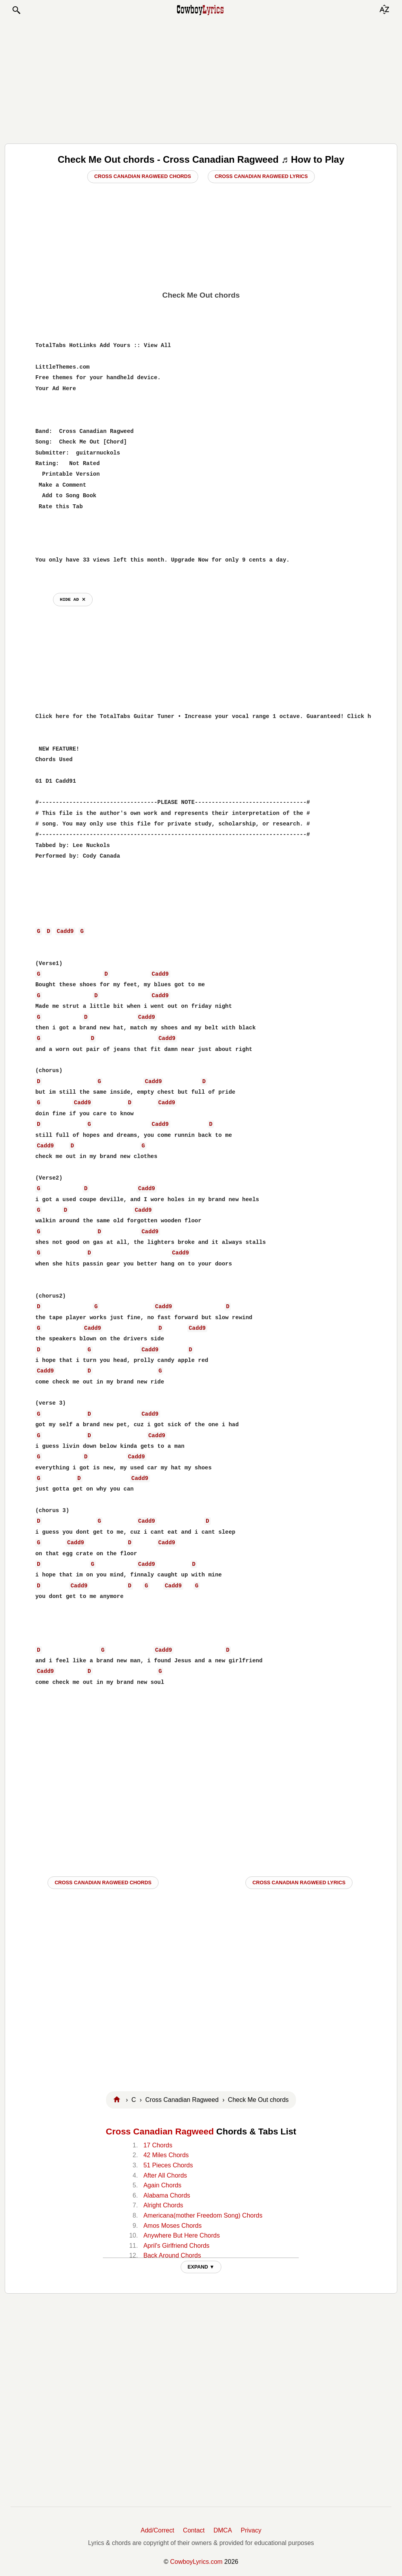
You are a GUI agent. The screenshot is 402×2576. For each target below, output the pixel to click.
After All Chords (165, 2175)
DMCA (223, 2530)
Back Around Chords (172, 2255)
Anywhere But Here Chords (181, 2235)
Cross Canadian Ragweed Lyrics (261, 176)
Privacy (251, 2530)
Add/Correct (157, 2530)
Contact (194, 2530)
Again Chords (162, 2185)
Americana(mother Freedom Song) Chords (202, 2215)
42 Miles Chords (166, 2155)
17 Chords (157, 2145)
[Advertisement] (201, 79)
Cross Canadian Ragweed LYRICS (298, 1882)
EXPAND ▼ (201, 2267)
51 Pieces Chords (168, 2165)
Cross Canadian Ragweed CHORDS (103, 1882)
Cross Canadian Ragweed (160, 2131)
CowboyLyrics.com (196, 2561)
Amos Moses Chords (172, 2225)
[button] (16, 10)
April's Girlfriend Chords (176, 2245)
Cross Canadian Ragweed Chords (142, 176)
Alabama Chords (166, 2195)
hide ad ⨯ (73, 599)
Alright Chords (163, 2205)
